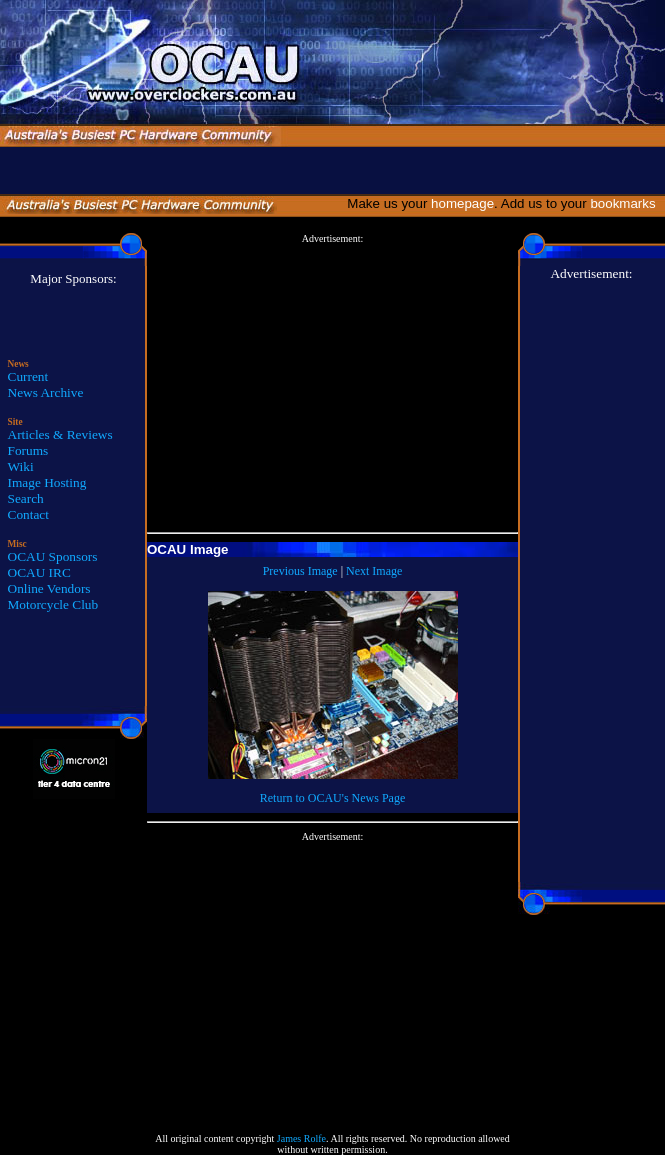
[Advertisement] (332, 384)
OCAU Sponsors (53, 556)
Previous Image (300, 571)
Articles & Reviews (60, 434)
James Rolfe (301, 1138)
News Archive (46, 392)
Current (28, 376)
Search (26, 498)
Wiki (21, 466)
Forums (28, 450)
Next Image (374, 571)
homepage (462, 203)
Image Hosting (47, 482)
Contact (28, 514)
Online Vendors (49, 588)
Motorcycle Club (53, 604)
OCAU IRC (39, 572)
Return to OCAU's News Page (332, 798)
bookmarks (626, 203)
